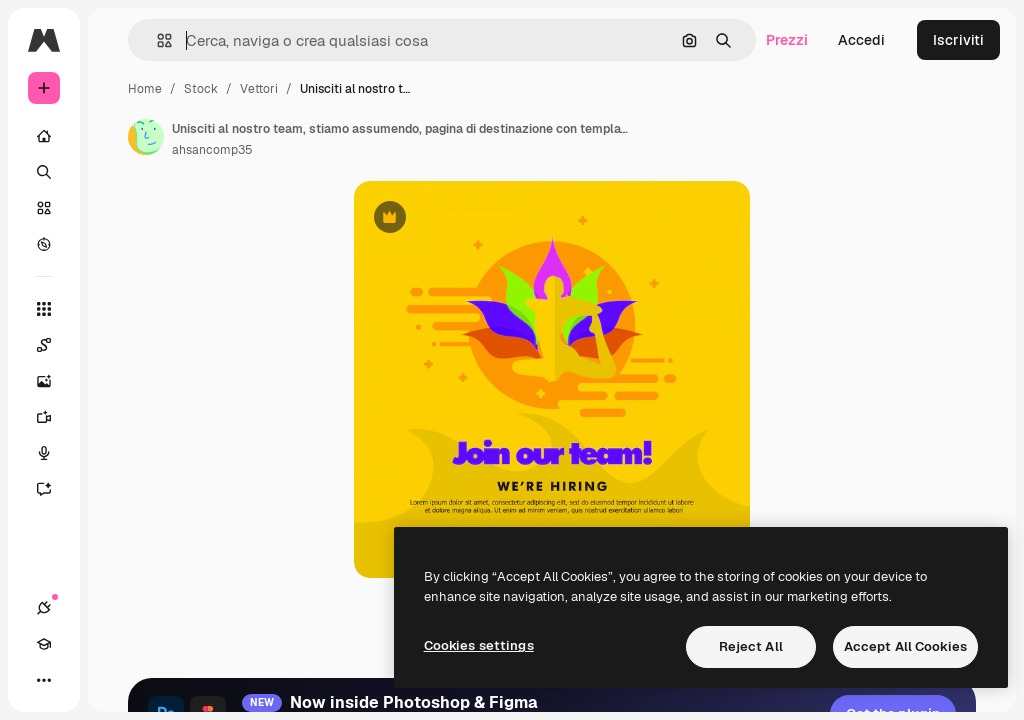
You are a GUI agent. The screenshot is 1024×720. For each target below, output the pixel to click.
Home (145, 89)
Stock (201, 89)
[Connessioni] (44, 608)
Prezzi (787, 40)
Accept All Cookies (905, 646)
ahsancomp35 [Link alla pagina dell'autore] (212, 150)
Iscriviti (958, 40)
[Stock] (44, 208)
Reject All (751, 646)
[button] (156, 40)
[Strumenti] (44, 309)
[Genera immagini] (44, 381)
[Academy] (44, 644)
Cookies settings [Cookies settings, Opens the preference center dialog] (479, 645)
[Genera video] (44, 417)
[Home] (44, 136)
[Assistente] (44, 489)
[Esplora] (44, 244)
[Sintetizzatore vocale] (44, 453)
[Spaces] (44, 345)
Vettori (259, 89)
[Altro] (44, 680)
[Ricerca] (44, 172)
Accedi (861, 40)
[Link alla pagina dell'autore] (146, 137)
